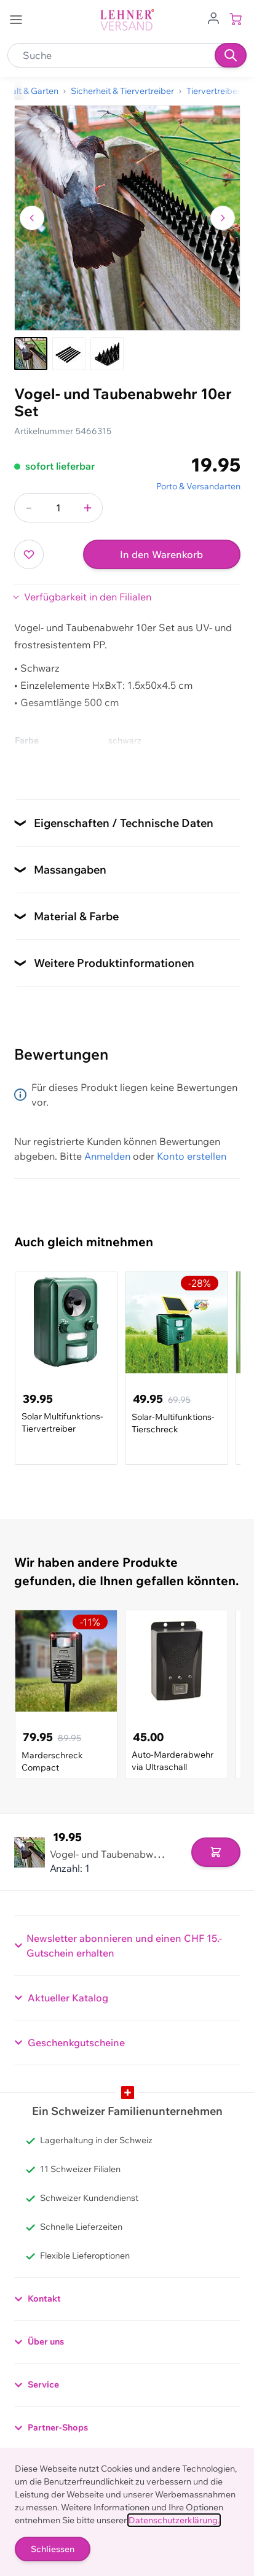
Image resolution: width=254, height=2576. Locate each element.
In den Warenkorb (161, 554)
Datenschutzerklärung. (174, 2520)
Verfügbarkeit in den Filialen (87, 597)
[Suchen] (231, 55)
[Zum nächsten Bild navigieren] (222, 218)
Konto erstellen (191, 1156)
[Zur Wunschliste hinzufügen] (29, 554)
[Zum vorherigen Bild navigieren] (32, 218)
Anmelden (107, 1156)
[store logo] (127, 20)
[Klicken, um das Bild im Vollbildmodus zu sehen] (127, 218)
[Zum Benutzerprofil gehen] (213, 17)
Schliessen (52, 2549)
